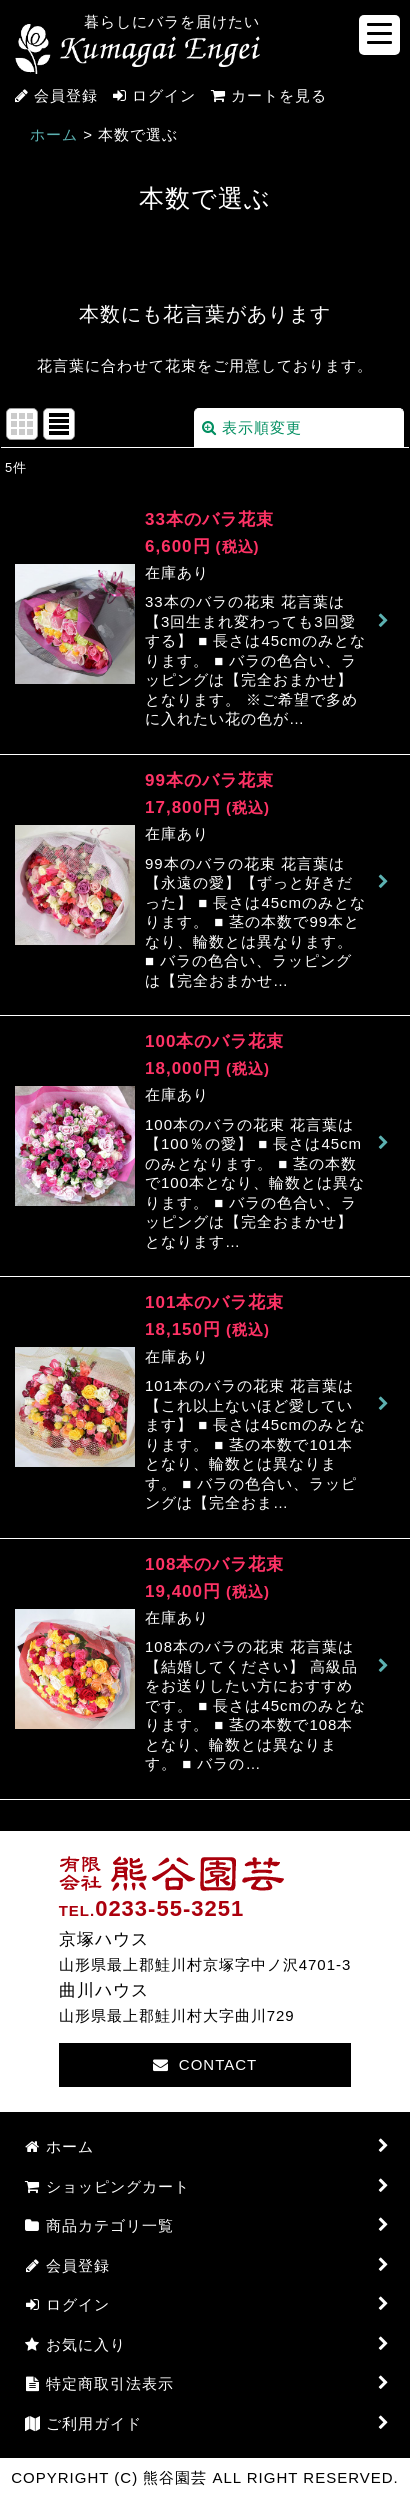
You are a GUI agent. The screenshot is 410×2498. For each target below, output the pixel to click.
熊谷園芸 (137, 49)
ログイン (164, 95)
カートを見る (261, 95)
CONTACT (205, 2064)
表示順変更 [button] (252, 427)
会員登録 (66, 95)
